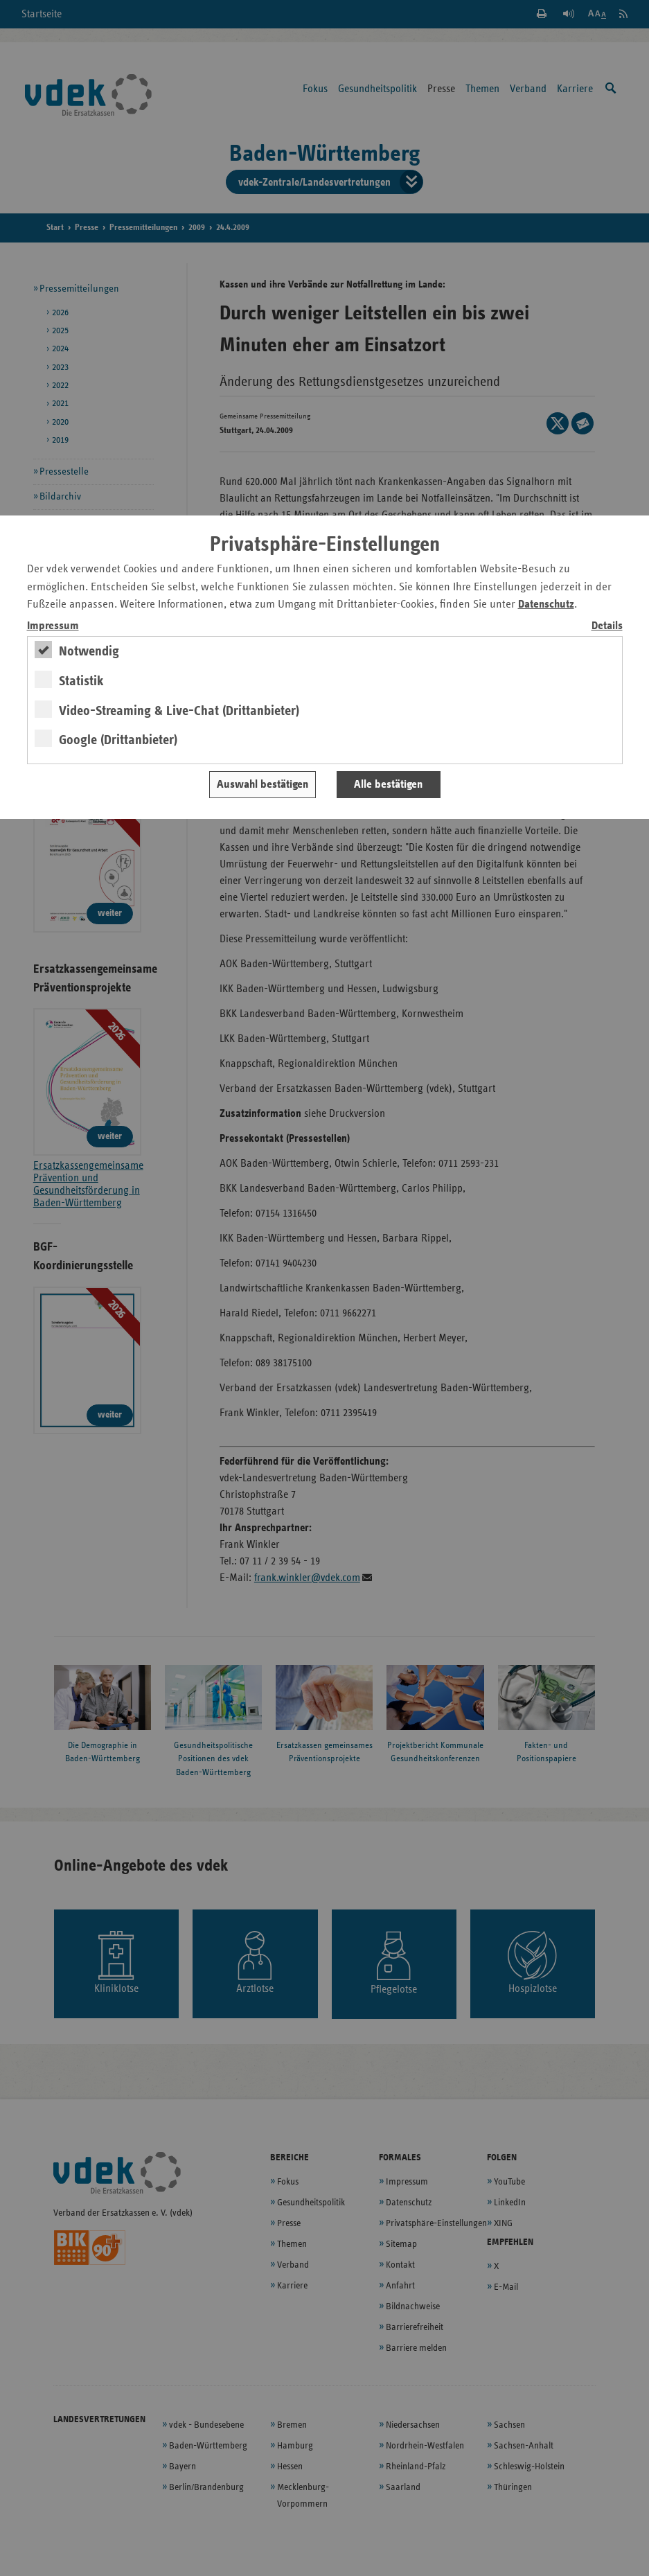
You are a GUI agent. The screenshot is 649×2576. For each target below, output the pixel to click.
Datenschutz (546, 604)
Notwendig (89, 651)
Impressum (53, 626)
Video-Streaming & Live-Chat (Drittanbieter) (179, 711)
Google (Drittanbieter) (118, 740)
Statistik (81, 681)
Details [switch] (607, 626)
